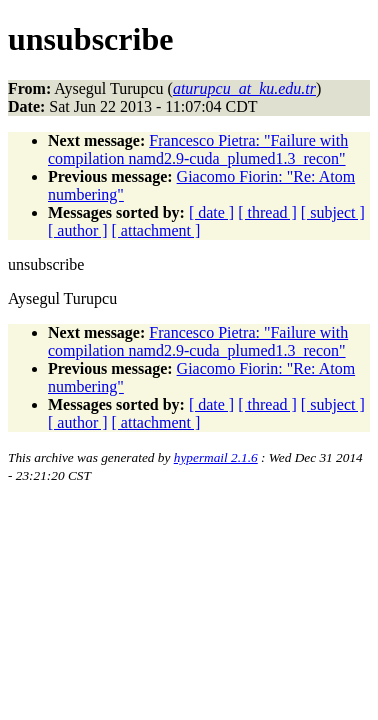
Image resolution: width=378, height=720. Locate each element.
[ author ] (78, 230)
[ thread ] (267, 212)
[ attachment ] (156, 230)
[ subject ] (333, 212)
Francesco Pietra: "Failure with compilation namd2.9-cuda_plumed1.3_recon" (198, 149)
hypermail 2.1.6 (216, 457)
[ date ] (211, 212)
